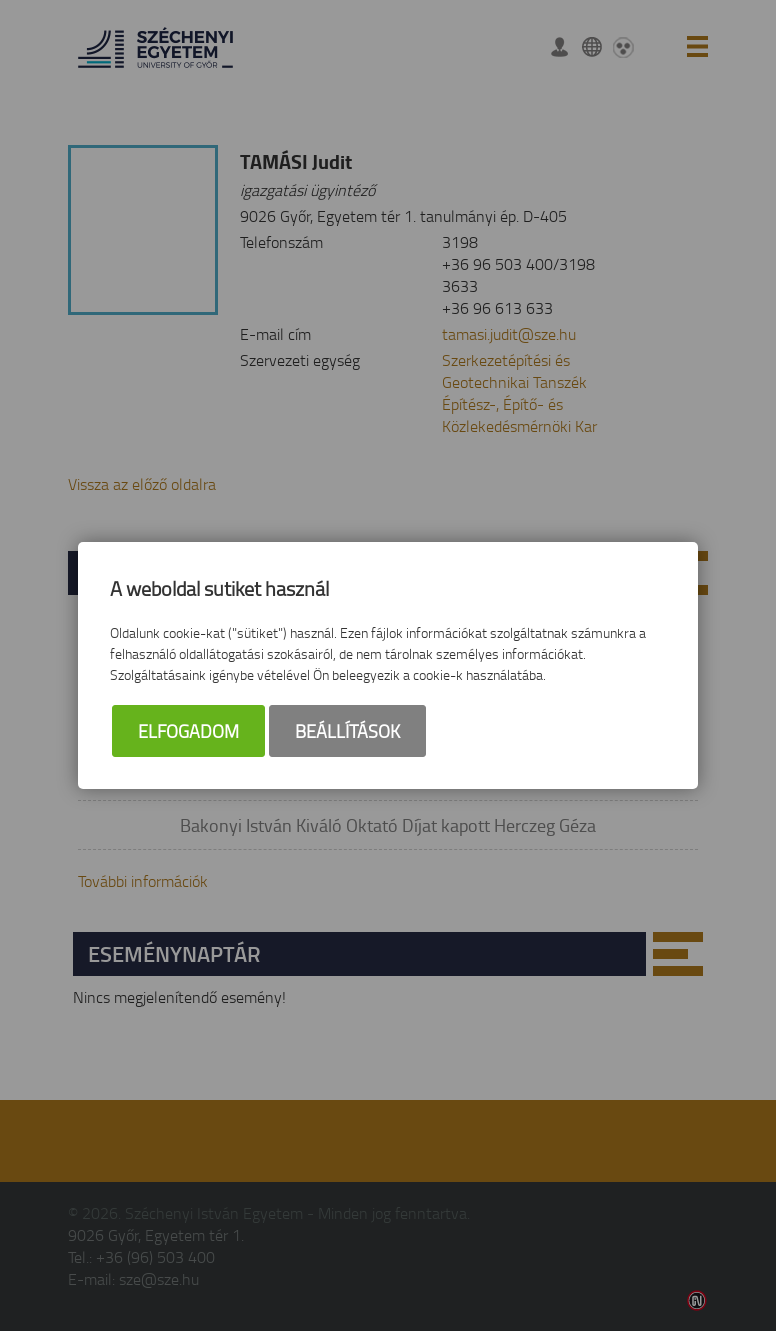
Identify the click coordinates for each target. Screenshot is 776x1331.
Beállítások (347, 731)
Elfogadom (188, 731)
